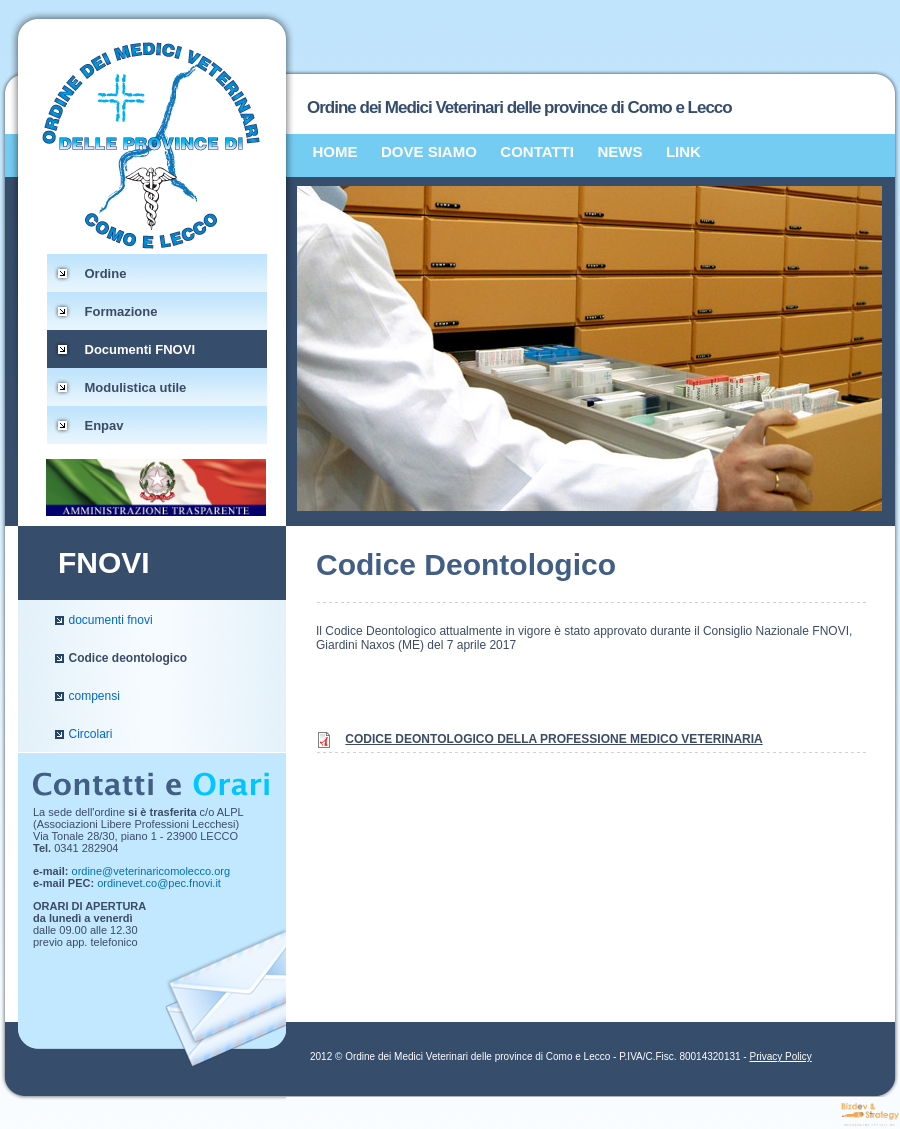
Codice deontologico (128, 658)
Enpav (104, 425)
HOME (335, 151)
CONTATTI (537, 151)
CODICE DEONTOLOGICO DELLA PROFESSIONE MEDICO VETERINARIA (553, 739)
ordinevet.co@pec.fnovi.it (159, 883)
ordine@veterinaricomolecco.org (151, 871)
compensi (94, 696)
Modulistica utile (136, 387)
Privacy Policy (780, 1056)
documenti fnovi (111, 620)
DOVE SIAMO (429, 151)
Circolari (91, 734)
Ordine (106, 273)
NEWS (619, 151)
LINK (683, 151)
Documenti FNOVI (140, 349)
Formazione (121, 311)
